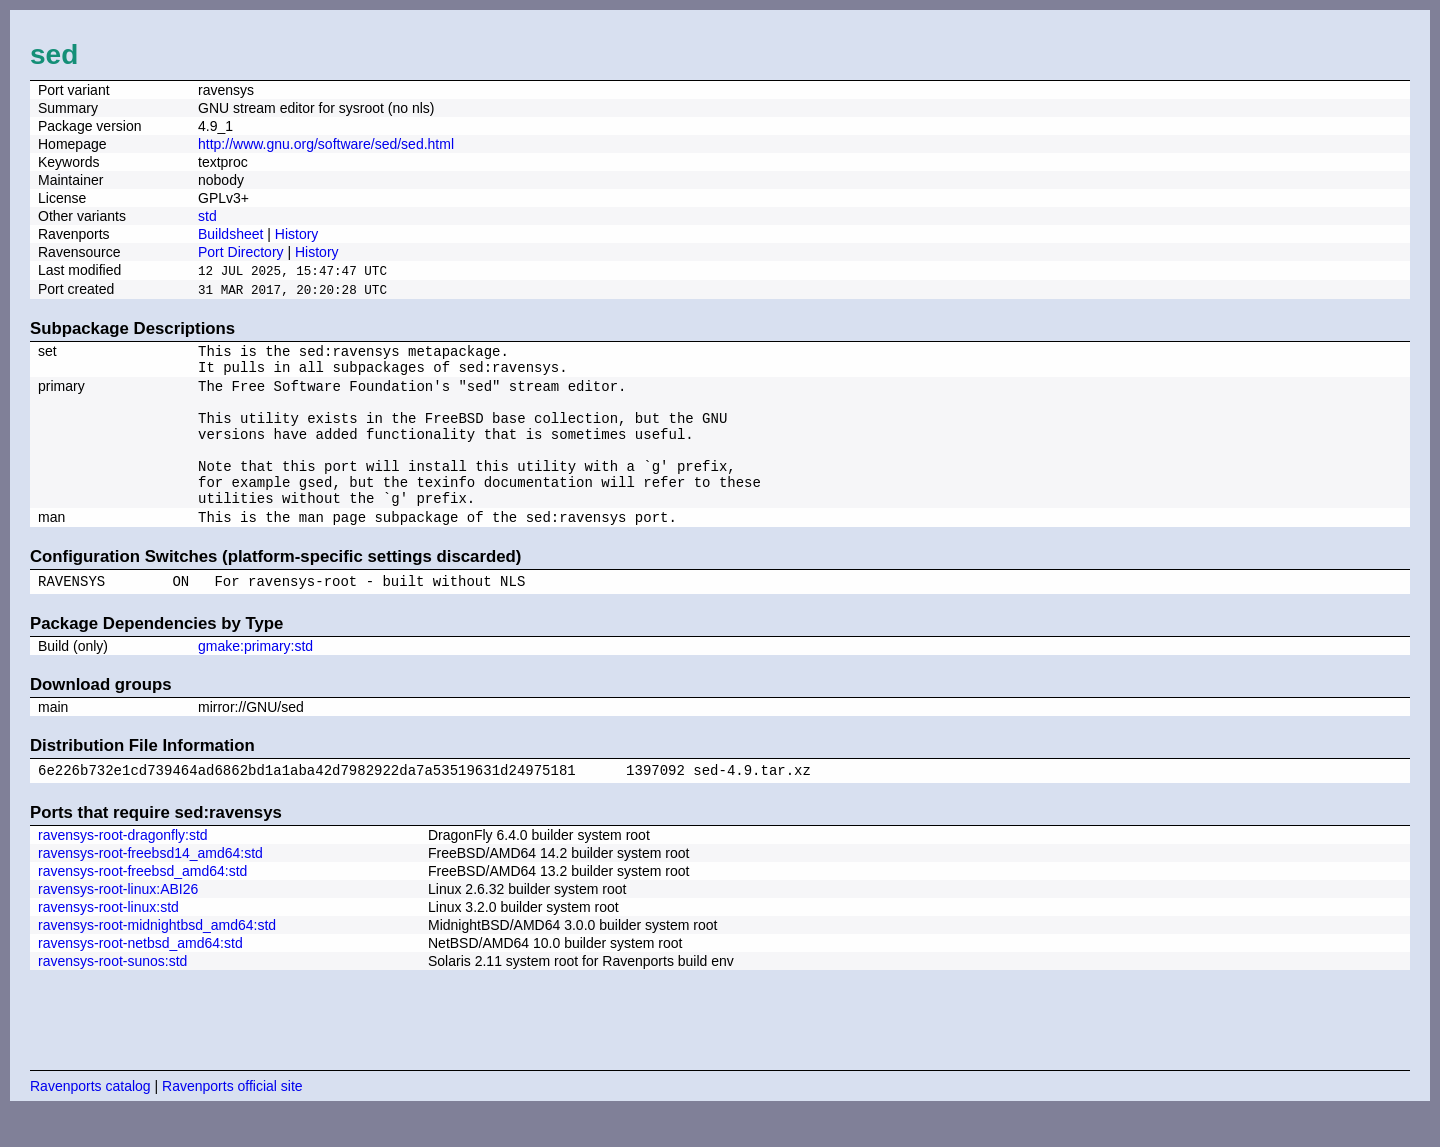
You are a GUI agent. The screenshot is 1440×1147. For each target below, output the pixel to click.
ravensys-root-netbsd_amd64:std (140, 979)
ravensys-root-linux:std (108, 943)
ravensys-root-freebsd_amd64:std (142, 907)
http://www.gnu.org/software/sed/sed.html (326, 144)
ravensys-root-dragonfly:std (123, 871)
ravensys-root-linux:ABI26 (118, 925)
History (297, 234)
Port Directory (241, 252)
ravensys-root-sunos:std (112, 997)
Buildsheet (230, 234)
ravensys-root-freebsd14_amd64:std (150, 889)
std (207, 216)
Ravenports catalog (90, 1122)
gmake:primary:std (255, 679)
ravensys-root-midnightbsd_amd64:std (157, 961)
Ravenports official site (232, 1122)
